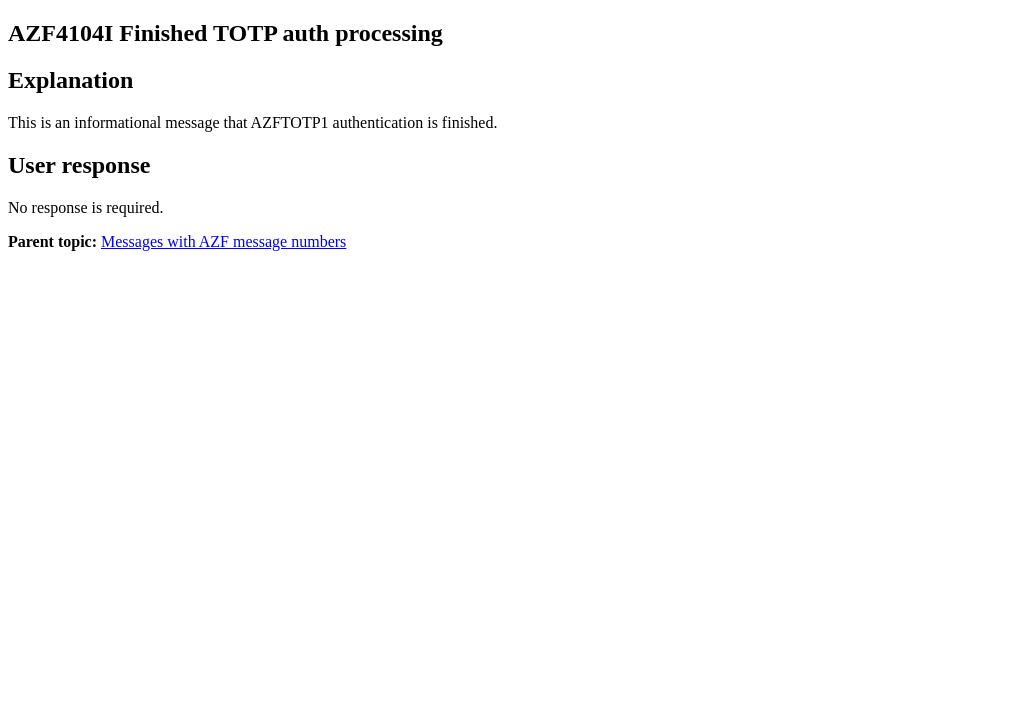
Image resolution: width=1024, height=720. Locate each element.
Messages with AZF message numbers (223, 241)
